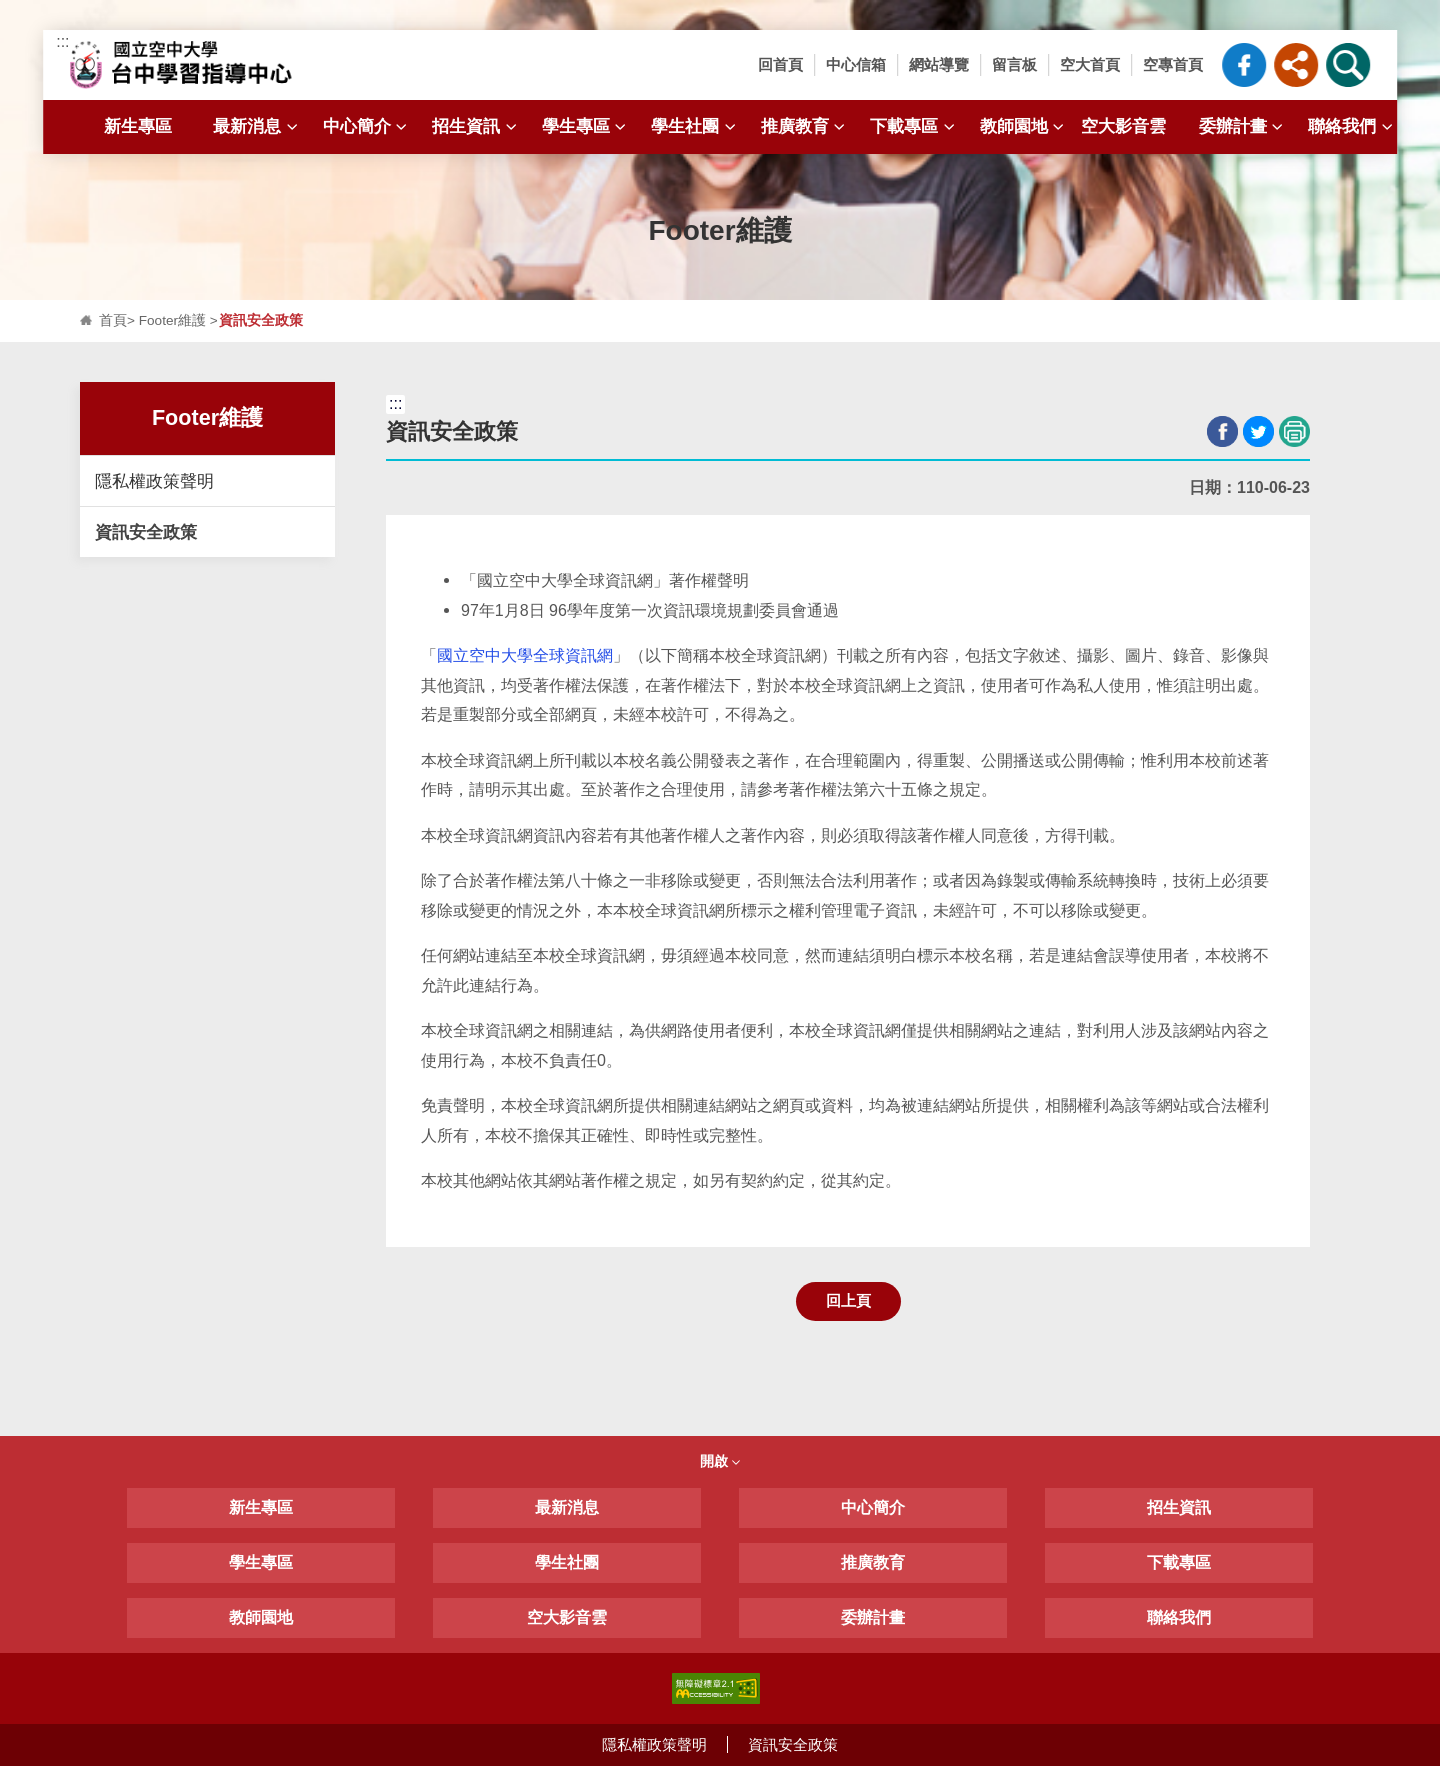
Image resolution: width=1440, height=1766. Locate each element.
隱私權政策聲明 (154, 481)
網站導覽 (939, 64)
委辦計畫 (1243, 126)
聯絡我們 (1352, 126)
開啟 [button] (720, 1461)
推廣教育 (805, 126)
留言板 (1014, 64)
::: (62, 41)
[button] (1296, 65)
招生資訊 (476, 126)
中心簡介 (367, 126)
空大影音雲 (1123, 126)
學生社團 (695, 126)
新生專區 (138, 126)
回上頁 (848, 1300)
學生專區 (586, 126)
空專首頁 (1173, 64)
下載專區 (914, 126)
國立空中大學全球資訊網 (525, 655)
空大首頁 (1090, 64)
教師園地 (1024, 126)
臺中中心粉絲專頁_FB (1244, 65)
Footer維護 (172, 320)
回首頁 (780, 64)
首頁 (113, 320)
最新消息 (257, 126)
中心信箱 (856, 64)
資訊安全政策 (146, 532)
